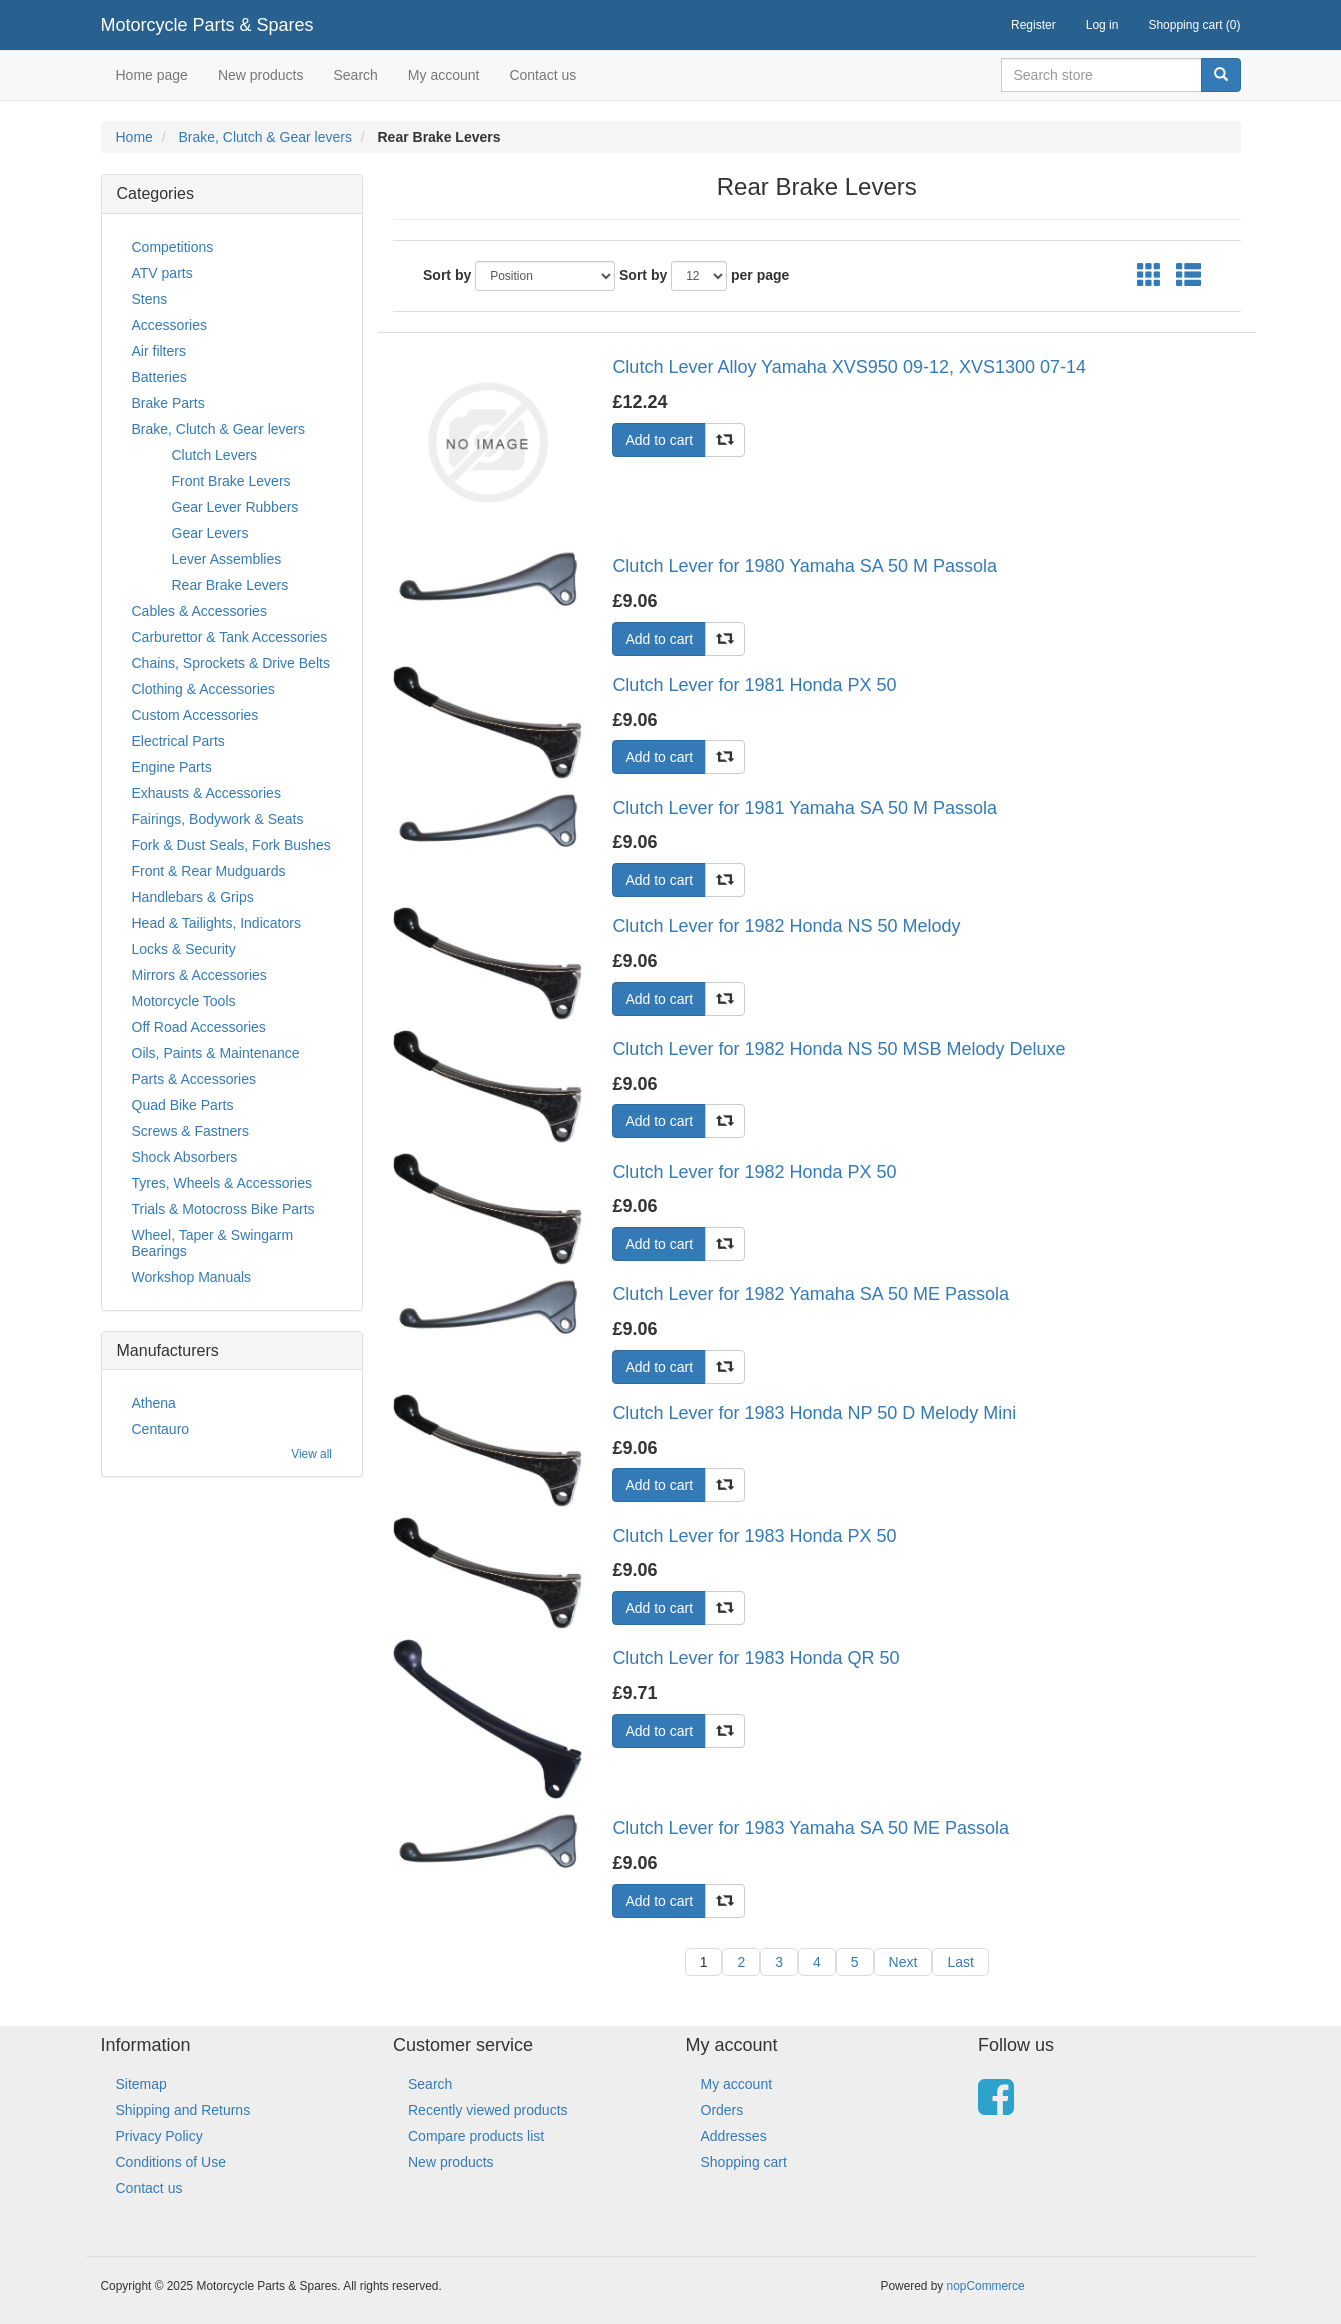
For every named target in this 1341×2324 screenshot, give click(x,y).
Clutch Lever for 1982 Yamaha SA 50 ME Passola (810, 1294)
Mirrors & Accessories (199, 975)
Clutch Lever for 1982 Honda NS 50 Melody (786, 926)
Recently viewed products (488, 2110)
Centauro (161, 1429)
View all (311, 1454)
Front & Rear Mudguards (209, 871)
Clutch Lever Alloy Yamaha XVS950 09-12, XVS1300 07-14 (849, 367)
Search (355, 75)
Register (1033, 25)
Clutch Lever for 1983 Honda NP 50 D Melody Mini (814, 1413)
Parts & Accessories (194, 1079)
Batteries (159, 377)
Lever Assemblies (227, 559)
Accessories (169, 325)
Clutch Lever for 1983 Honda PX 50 (754, 1536)
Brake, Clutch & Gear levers (265, 137)
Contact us (542, 75)
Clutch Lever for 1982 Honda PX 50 (754, 1172)
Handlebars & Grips (193, 897)
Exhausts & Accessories (206, 793)
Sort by (447, 275)
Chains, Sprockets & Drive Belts (231, 663)
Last (960, 1962)
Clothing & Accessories (203, 689)
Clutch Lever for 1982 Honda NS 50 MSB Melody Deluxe (838, 1049)
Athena (154, 1403)
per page (760, 275)
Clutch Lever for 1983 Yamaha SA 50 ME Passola (810, 1828)
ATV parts (162, 273)
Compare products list (476, 2136)
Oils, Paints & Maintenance (216, 1053)
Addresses (734, 2136)
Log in (1102, 25)
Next (903, 1962)
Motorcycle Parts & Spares (207, 25)
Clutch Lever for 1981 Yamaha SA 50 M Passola (804, 808)
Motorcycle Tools (184, 1001)
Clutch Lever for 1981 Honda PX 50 (754, 685)
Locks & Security (184, 949)
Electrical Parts (178, 741)
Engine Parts (172, 767)
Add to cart (659, 440)
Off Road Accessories (199, 1027)
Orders (722, 2110)
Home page (152, 75)
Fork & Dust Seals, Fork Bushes (231, 845)
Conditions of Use (171, 2162)
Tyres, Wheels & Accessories (222, 1183)
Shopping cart (744, 2162)
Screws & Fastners (190, 1131)
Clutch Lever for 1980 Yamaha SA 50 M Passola (804, 566)
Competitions (173, 247)
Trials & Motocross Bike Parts (223, 1209)
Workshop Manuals (192, 1277)
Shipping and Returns (183, 2110)
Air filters (159, 351)
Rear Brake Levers (230, 585)
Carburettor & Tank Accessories (230, 637)
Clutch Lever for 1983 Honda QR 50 (755, 1658)
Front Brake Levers (231, 481)
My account (444, 75)
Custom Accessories (195, 715)
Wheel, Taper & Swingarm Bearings (213, 1243)
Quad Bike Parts (183, 1105)
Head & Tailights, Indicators (216, 923)
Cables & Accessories (199, 611)
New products (261, 75)
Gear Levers (210, 533)
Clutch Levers (215, 455)
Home (134, 137)
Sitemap (141, 2084)
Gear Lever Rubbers (235, 507)
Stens (150, 299)
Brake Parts (168, 403)
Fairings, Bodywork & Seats (218, 819)
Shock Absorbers (185, 1157)
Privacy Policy (159, 2136)
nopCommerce (986, 2286)
